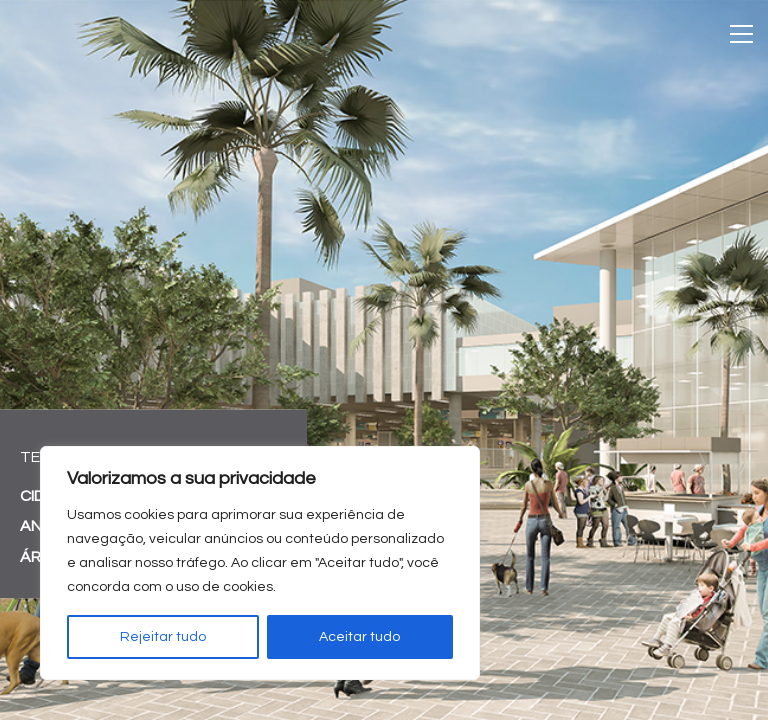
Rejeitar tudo (163, 637)
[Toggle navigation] (741, 34)
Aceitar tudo (359, 637)
